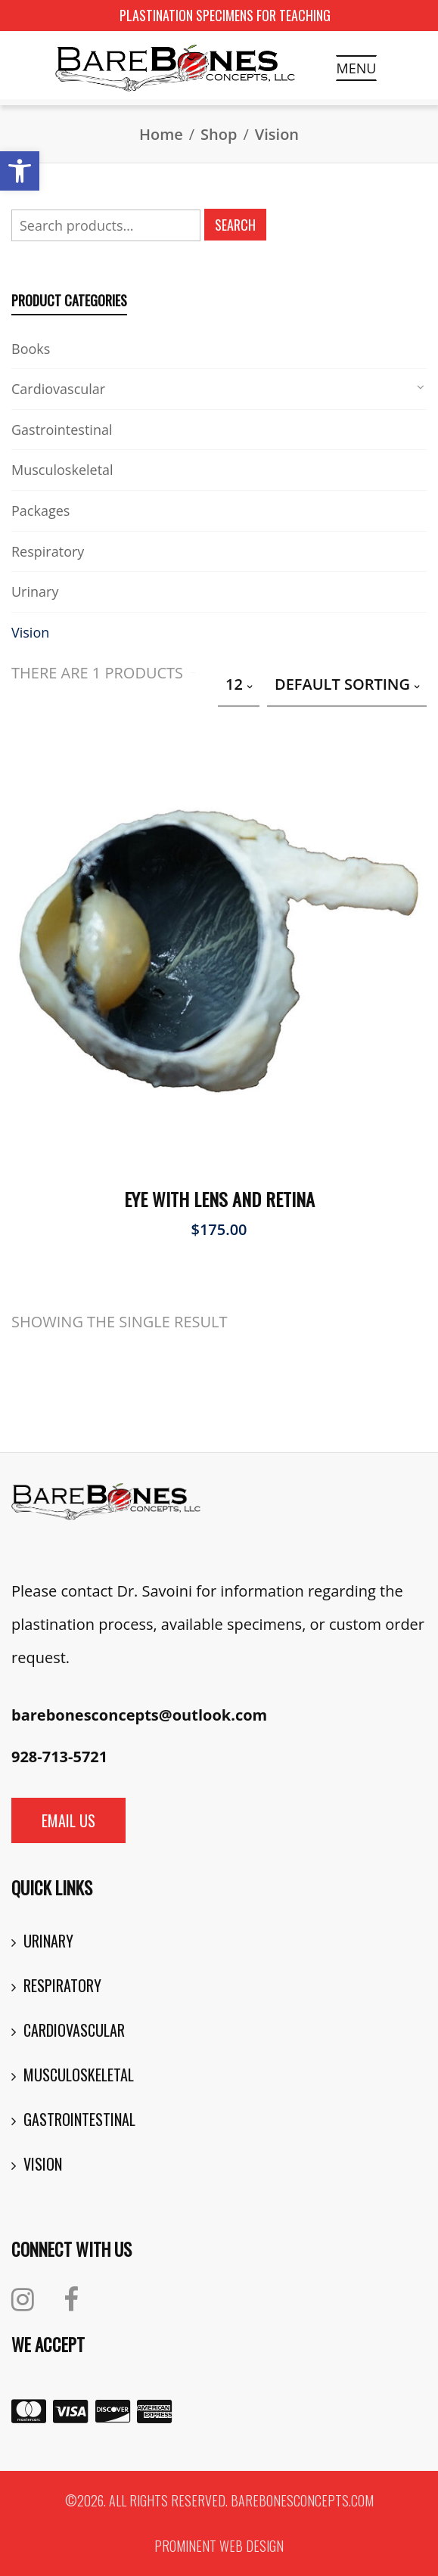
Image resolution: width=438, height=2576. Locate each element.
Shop (218, 134)
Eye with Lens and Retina (219, 1198)
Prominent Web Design (219, 2546)
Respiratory (47, 551)
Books (30, 349)
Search (235, 224)
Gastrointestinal (62, 430)
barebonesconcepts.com (302, 2500)
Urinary (34, 591)
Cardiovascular (58, 389)
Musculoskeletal (62, 470)
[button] (19, 171)
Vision (30, 632)
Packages (40, 510)
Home (161, 134)
